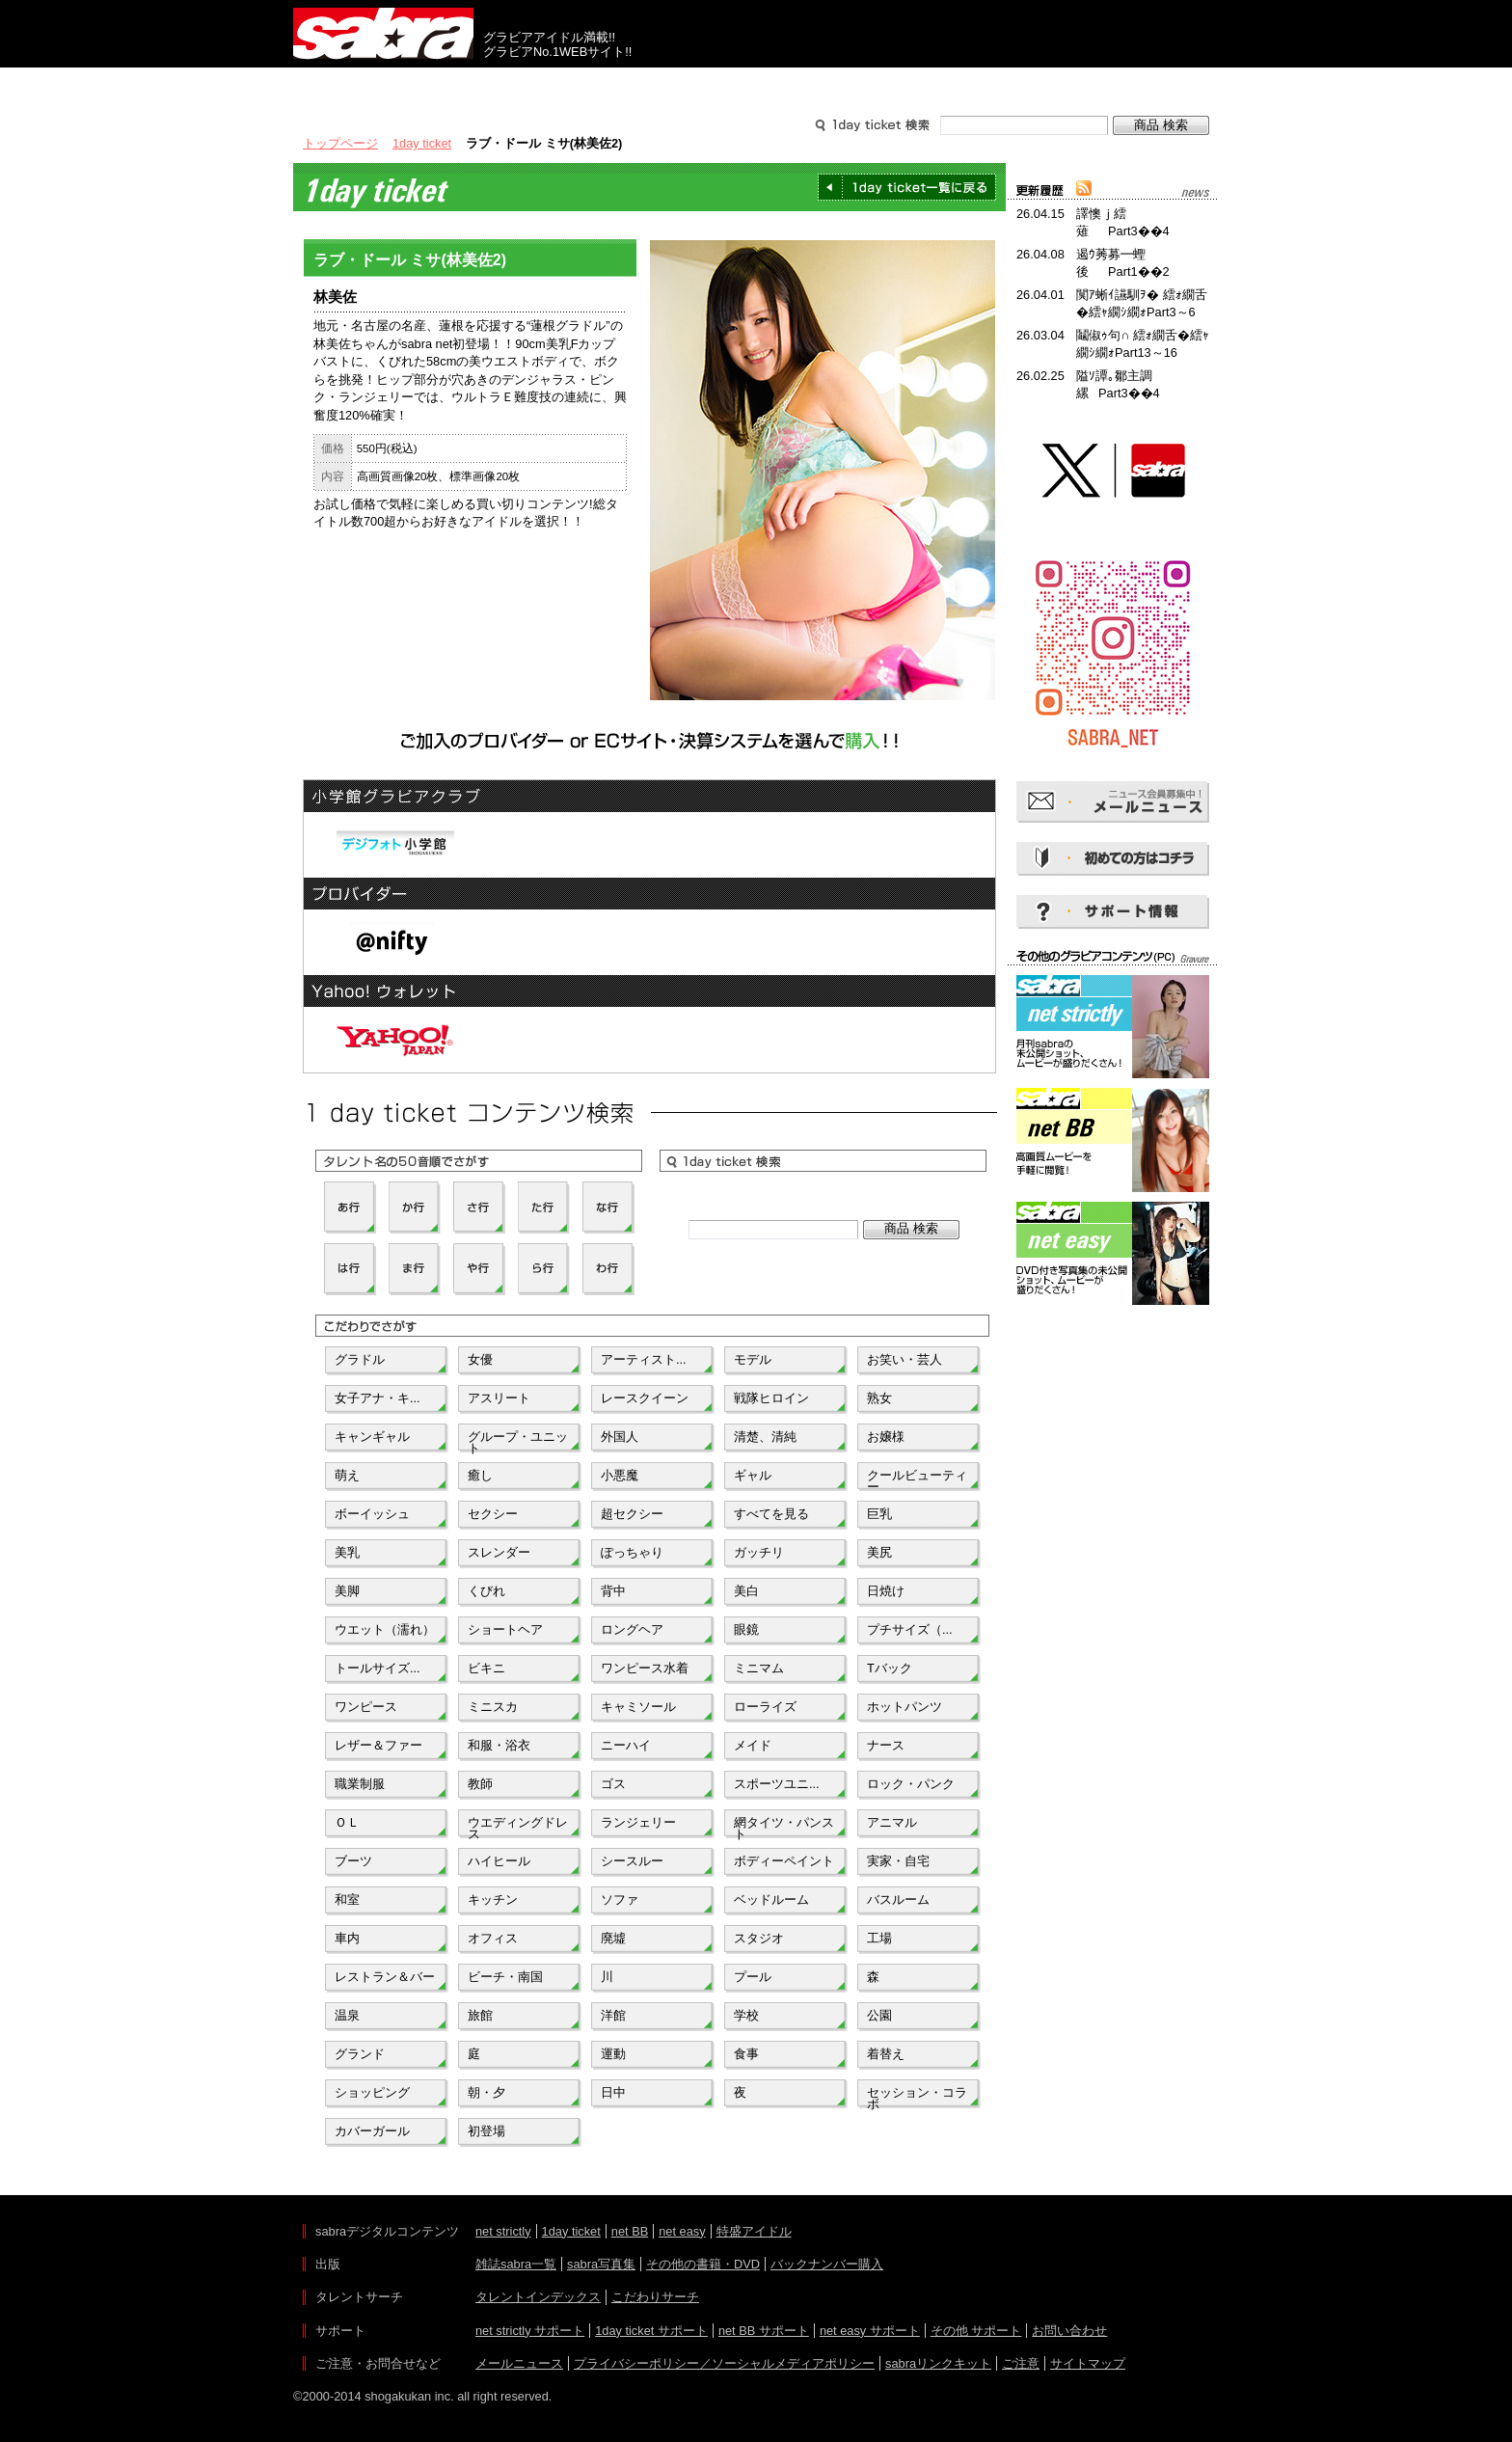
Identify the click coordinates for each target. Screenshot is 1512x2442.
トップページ (340, 143)
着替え (885, 2054)
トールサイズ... (377, 1668)
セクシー (493, 1513)
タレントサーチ (756, 85)
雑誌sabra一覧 (515, 2264)
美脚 (347, 1591)
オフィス (493, 1938)
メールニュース (519, 2363)
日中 (613, 2092)
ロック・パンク (911, 1784)
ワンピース (366, 1706)
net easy (682, 2231)
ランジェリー (638, 1822)
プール (752, 1976)
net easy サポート (870, 2330)
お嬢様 (885, 1436)
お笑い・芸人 (904, 1359)
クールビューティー (917, 1479)
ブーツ (353, 1861)
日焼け (885, 1591)
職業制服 (360, 1784)
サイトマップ (1087, 2363)
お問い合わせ (1069, 2330)
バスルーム (898, 1899)
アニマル (892, 1822)
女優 (480, 1359)
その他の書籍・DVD (703, 2264)
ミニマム (759, 1668)
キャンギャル (372, 1436)
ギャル (752, 1475)
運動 (613, 2054)
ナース (885, 1745)
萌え (347, 1475)
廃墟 (613, 1938)
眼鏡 (746, 1629)
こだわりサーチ (655, 2297)
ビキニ (486, 1668)
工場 (879, 1938)
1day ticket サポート (651, 2330)
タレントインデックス (538, 2297)
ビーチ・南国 (505, 1976)
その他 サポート (976, 2330)
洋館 (613, 2015)
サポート (941, 85)
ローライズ (765, 1706)
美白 (746, 1591)
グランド (360, 2054)
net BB (629, 2231)
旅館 (480, 2015)
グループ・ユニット (518, 1440)
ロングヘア (632, 1629)
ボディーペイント (784, 1861)
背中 (613, 1591)
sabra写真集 (601, 2264)
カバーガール (372, 2131)
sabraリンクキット (938, 2363)
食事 (746, 2054)
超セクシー (632, 1513)
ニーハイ (626, 1745)
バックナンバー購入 (826, 2264)
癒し (480, 1475)
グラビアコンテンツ (570, 85)
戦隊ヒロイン (771, 1398)
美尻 (879, 1552)
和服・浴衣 (499, 1745)
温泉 (347, 2015)
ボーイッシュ (372, 1513)
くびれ (486, 1591)
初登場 (486, 2131)
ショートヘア (505, 1629)
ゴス (613, 1784)
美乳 (347, 1552)
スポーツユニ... (777, 1784)
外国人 (619, 1436)
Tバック (889, 1668)
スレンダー (499, 1552)
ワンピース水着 (644, 1668)
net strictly (503, 2231)
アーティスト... (644, 1359)
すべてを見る (771, 1513)
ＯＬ (347, 1822)
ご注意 (1021, 2363)
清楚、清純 (765, 1436)
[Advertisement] (1112, 1396)
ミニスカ (493, 1706)
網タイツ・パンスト (784, 1826)
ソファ (619, 1899)
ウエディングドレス (518, 1826)
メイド (752, 1745)
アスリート (499, 1398)
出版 (385, 85)
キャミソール (638, 1706)
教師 (480, 1784)
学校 (746, 2015)
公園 (879, 2015)
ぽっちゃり (632, 1552)
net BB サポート (763, 2330)
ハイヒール (499, 1861)
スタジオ (759, 1938)
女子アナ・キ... (377, 1398)
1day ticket (421, 143)
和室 (347, 1899)
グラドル (360, 1359)
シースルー (632, 1861)
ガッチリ (759, 1552)
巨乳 (879, 1513)
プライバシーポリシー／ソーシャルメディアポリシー (724, 2363)
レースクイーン (644, 1398)
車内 (347, 1938)
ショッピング (372, 2092)
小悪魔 (619, 1475)
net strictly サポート (529, 2330)
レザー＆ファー (378, 1745)
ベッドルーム (771, 1899)
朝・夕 (486, 2092)
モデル (752, 1359)
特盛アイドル (754, 2231)
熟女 (879, 1398)
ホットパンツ (904, 1706)
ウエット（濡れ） (385, 1629)
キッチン (493, 1899)
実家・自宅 (898, 1861)
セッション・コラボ (917, 2096)
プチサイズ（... (910, 1629)
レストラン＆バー (385, 1976)
